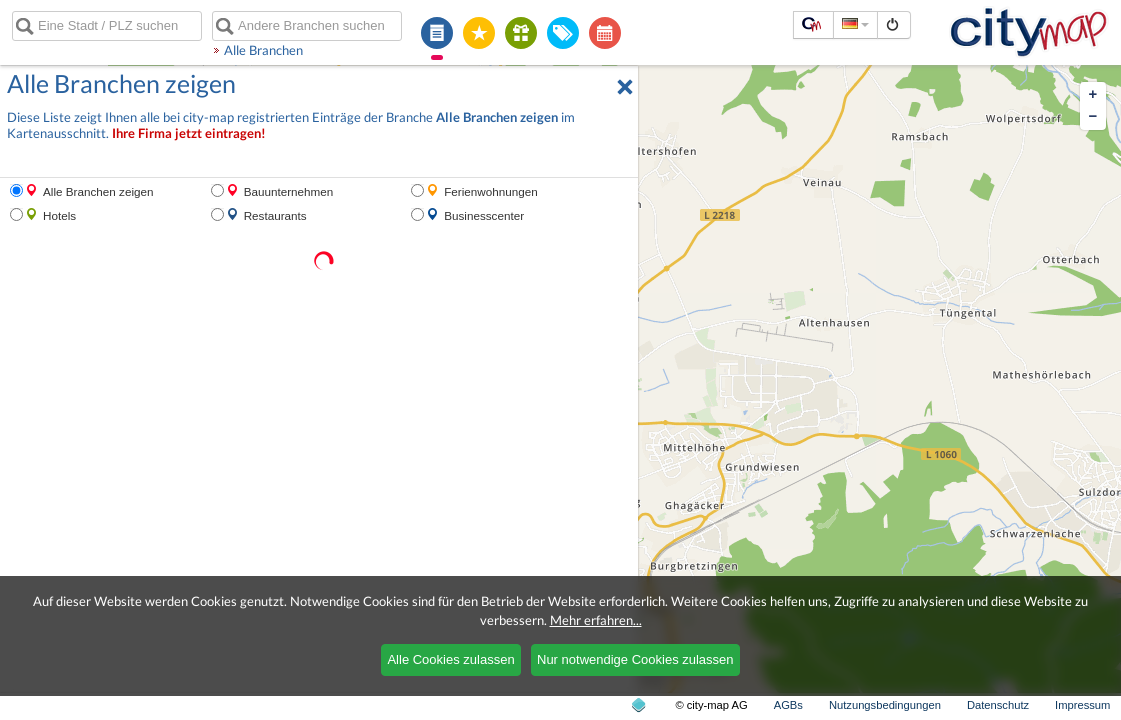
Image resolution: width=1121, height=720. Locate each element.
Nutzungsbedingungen (885, 705)
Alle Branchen (263, 50)
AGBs (788, 705)
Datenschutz (998, 705)
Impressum (1082, 705)
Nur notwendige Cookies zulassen (635, 659)
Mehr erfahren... (596, 620)
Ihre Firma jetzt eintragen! (189, 133)
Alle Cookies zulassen (450, 659)
